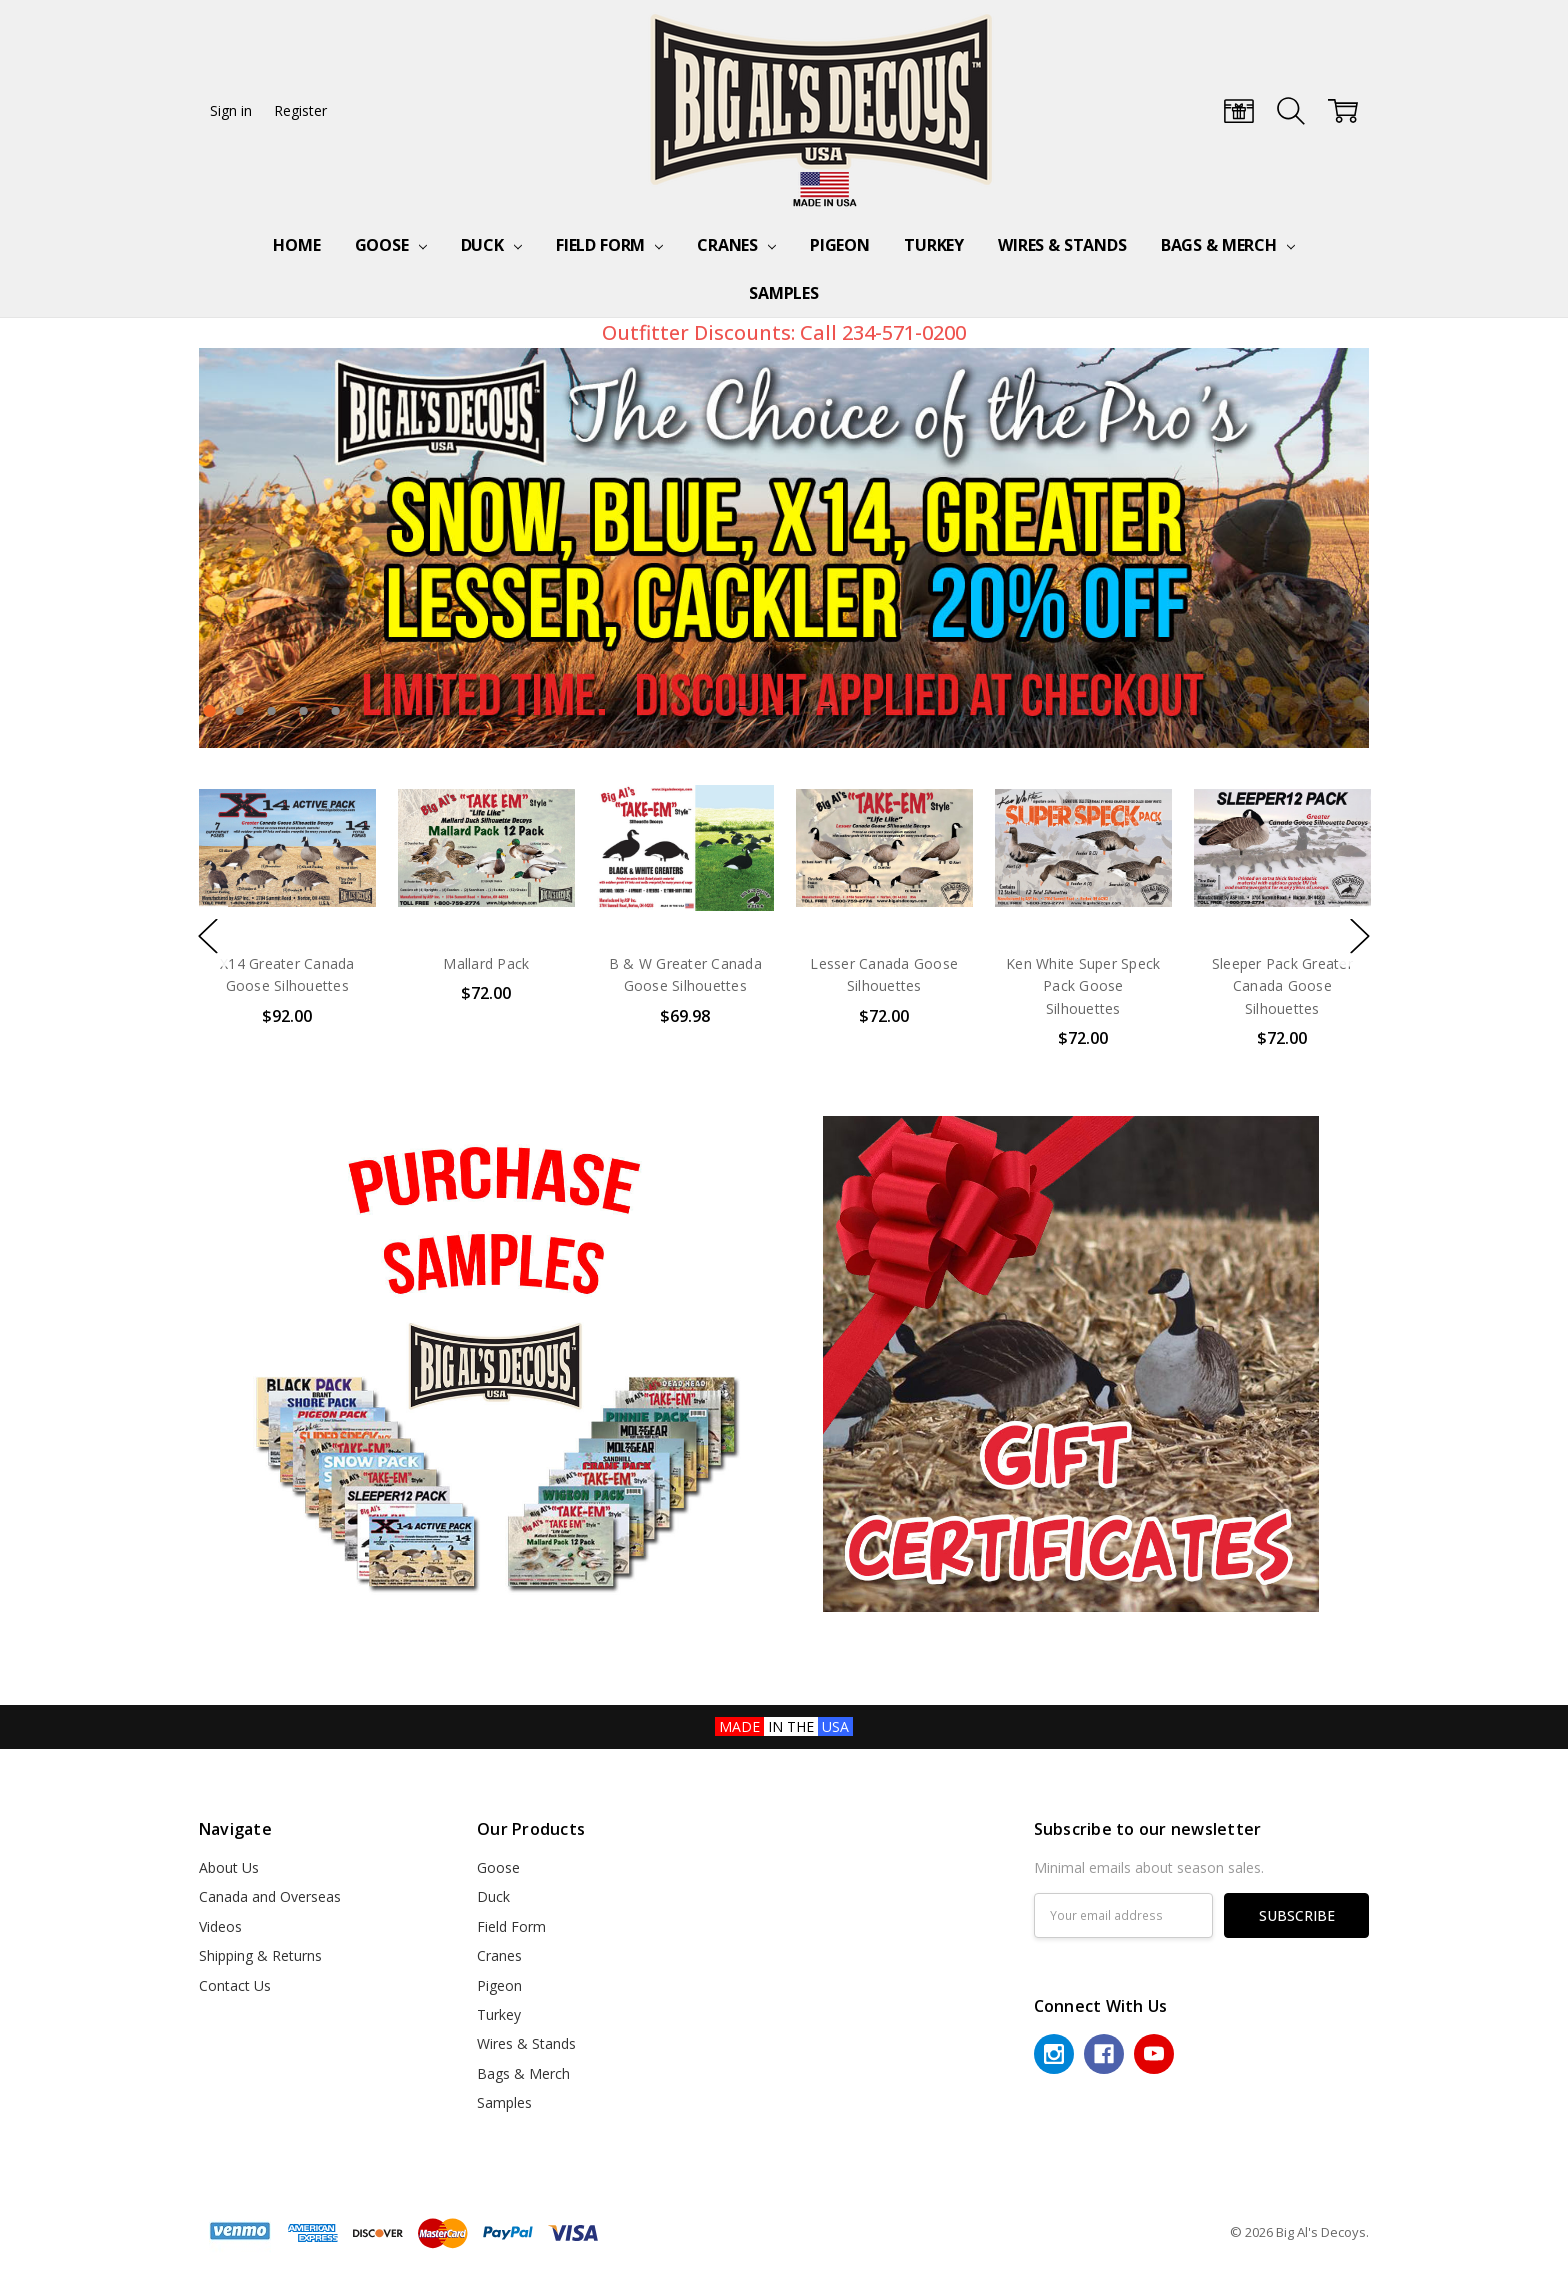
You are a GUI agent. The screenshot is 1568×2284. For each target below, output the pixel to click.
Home (296, 245)
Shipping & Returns (260, 1955)
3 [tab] (272, 711)
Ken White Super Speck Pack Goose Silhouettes (1083, 986)
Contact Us (235, 1985)
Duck (491, 245)
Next (826, 705)
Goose (391, 245)
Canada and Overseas (270, 1896)
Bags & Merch (1228, 245)
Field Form (609, 245)
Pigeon (840, 245)
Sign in (231, 110)
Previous (742, 705)
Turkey (934, 245)
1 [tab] (210, 711)
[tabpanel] (784, 548)
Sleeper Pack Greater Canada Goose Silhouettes (1282, 986)
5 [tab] (336, 711)
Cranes (736, 245)
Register (300, 110)
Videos (220, 1926)
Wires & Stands (1062, 245)
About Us (229, 1867)
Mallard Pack (486, 963)
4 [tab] (304, 711)
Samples (784, 293)
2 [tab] (240, 711)
